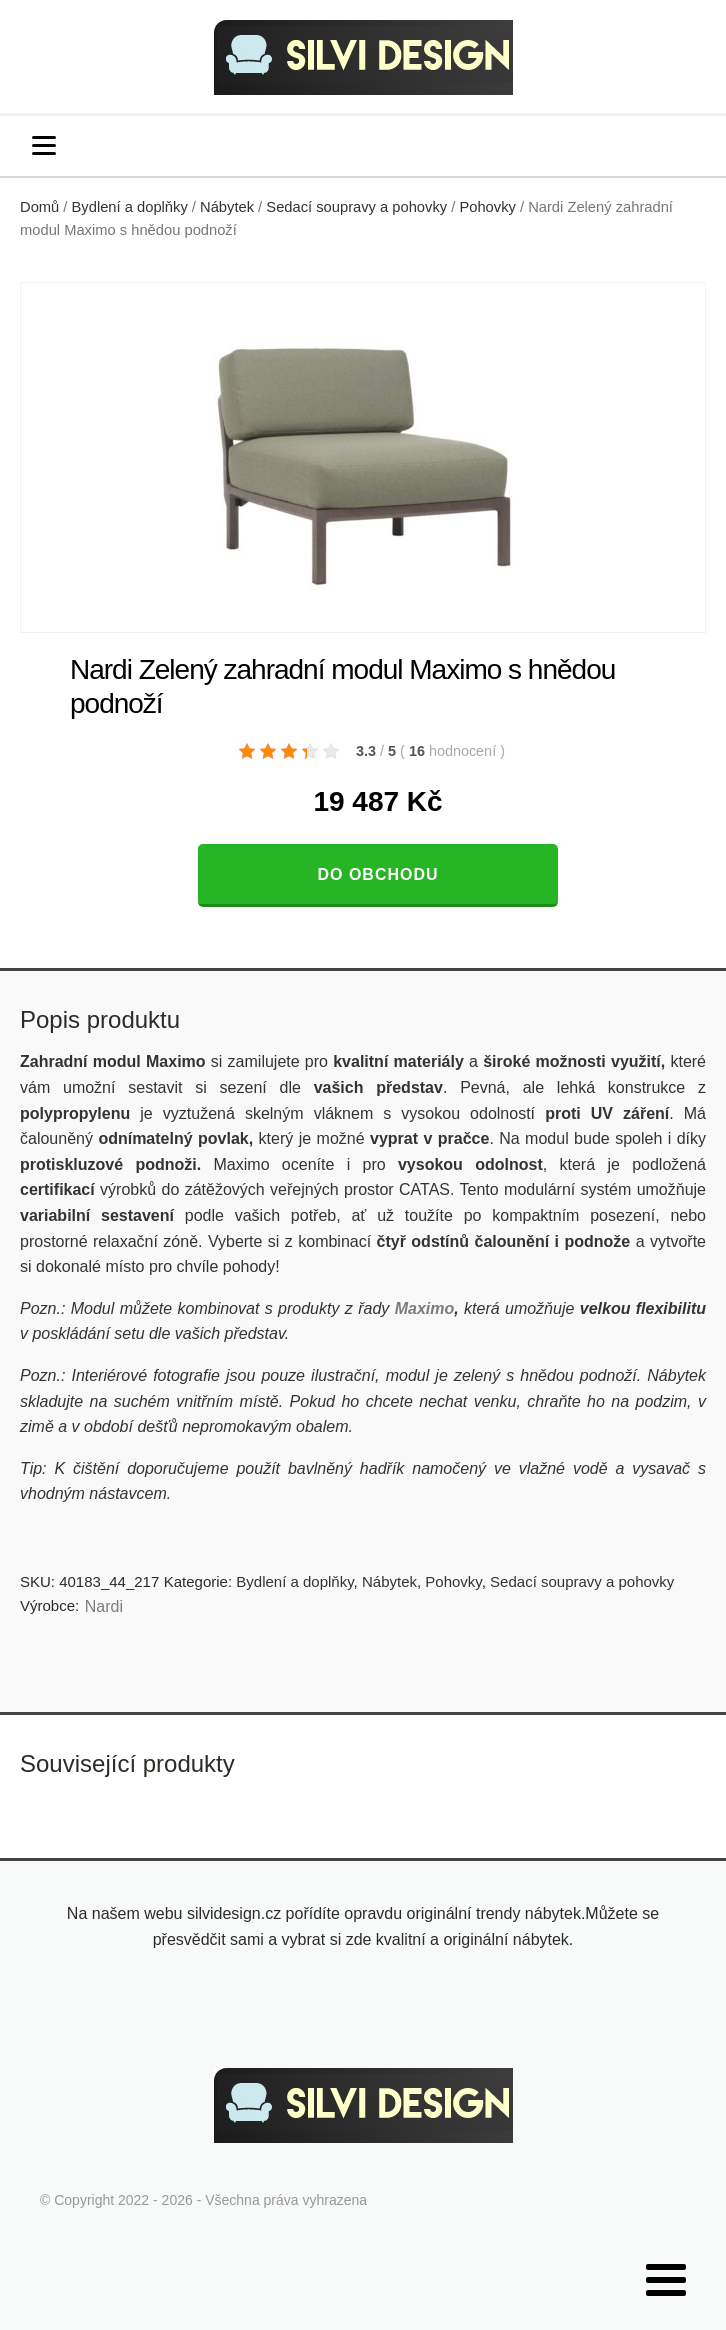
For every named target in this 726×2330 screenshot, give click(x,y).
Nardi (104, 1606)
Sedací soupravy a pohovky (356, 207)
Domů (39, 207)
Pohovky (487, 207)
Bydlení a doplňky (130, 207)
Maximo (425, 1308)
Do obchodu (377, 874)
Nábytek (227, 207)
